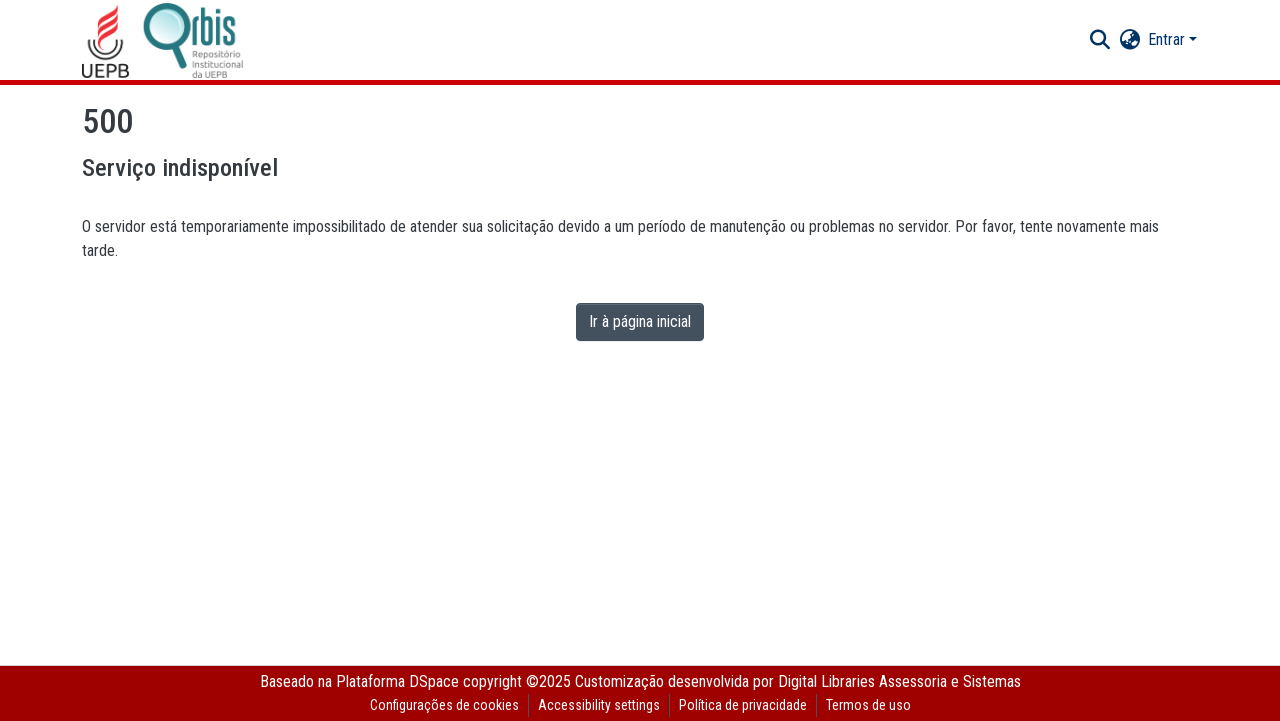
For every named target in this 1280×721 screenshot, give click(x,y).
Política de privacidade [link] (743, 705)
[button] (162, 40)
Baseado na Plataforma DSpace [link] (359, 681)
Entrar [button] (1168, 39)
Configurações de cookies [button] (444, 705)
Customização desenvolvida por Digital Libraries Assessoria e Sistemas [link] (798, 681)
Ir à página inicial (640, 321)
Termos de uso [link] (868, 705)
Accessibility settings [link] (599, 705)
